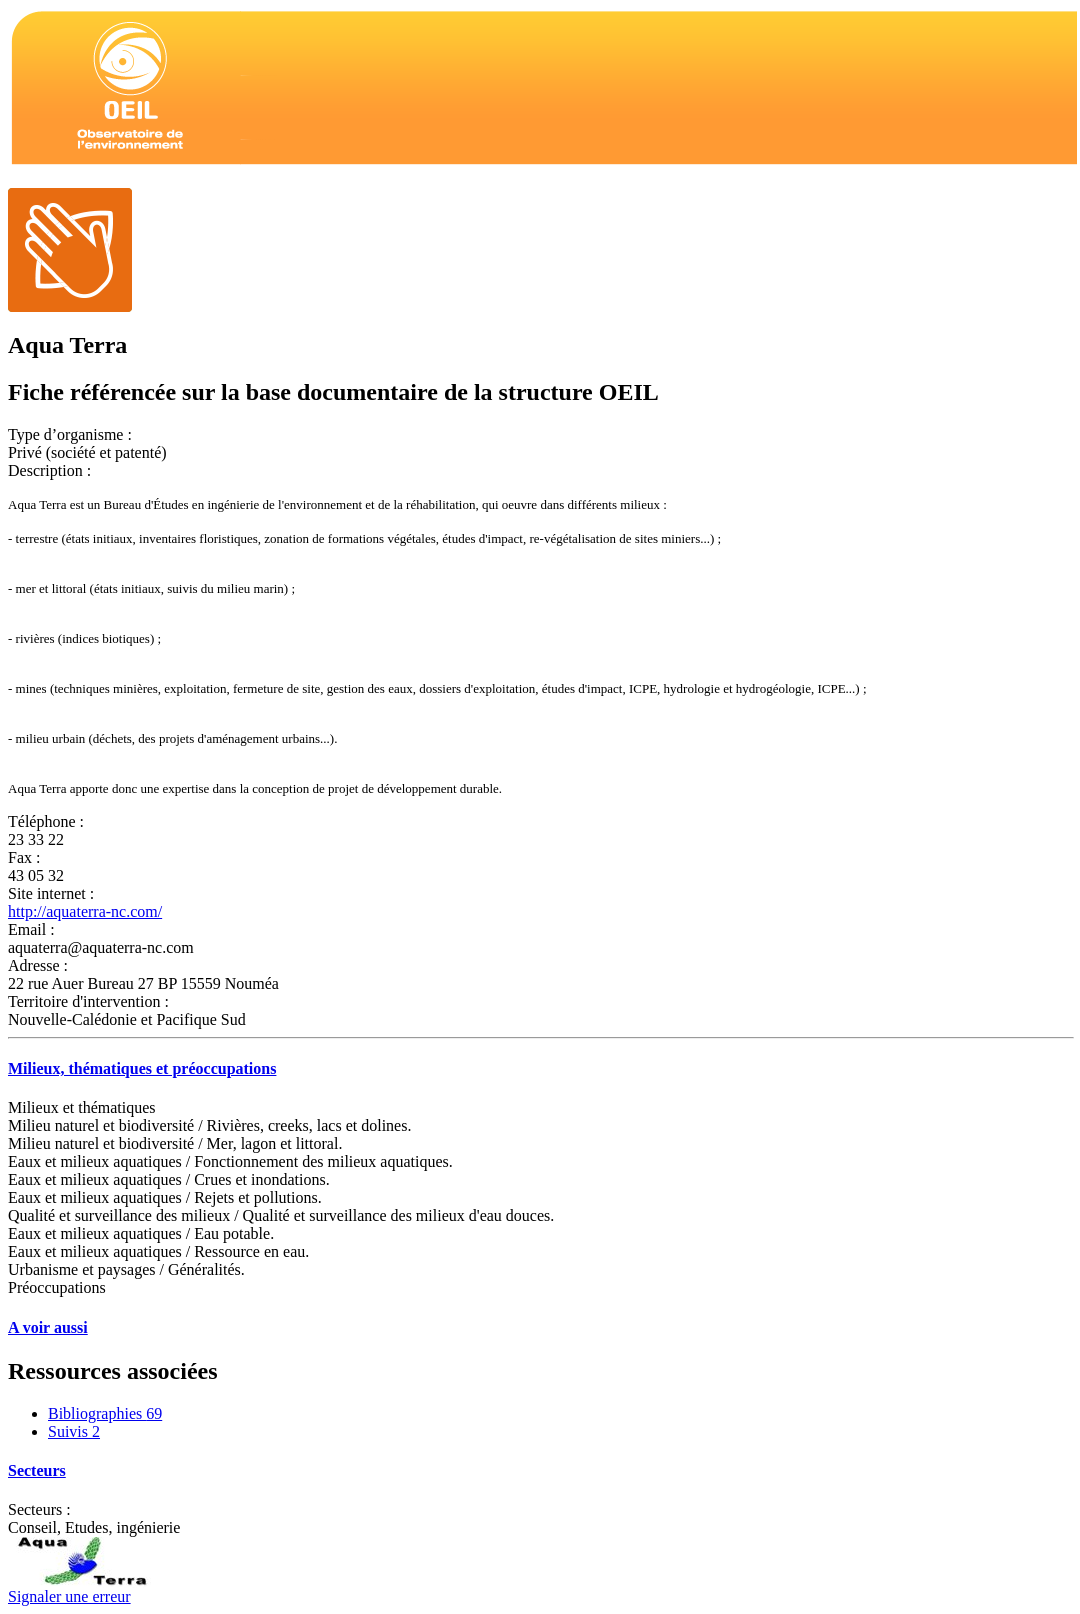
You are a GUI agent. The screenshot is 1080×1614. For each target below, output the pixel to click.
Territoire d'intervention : (88, 1001)
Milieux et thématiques (82, 1107)
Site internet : (51, 893)
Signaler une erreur (69, 1596)
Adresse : (38, 965)
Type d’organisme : (70, 434)
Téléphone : (46, 821)
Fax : (24, 857)
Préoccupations (57, 1287)
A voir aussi (48, 1327)
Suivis (74, 1431)
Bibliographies (105, 1413)
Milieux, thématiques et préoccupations (142, 1068)
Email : (31, 929)
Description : (49, 470)
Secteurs (37, 1470)
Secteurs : (39, 1509)
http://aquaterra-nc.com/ (85, 911)
